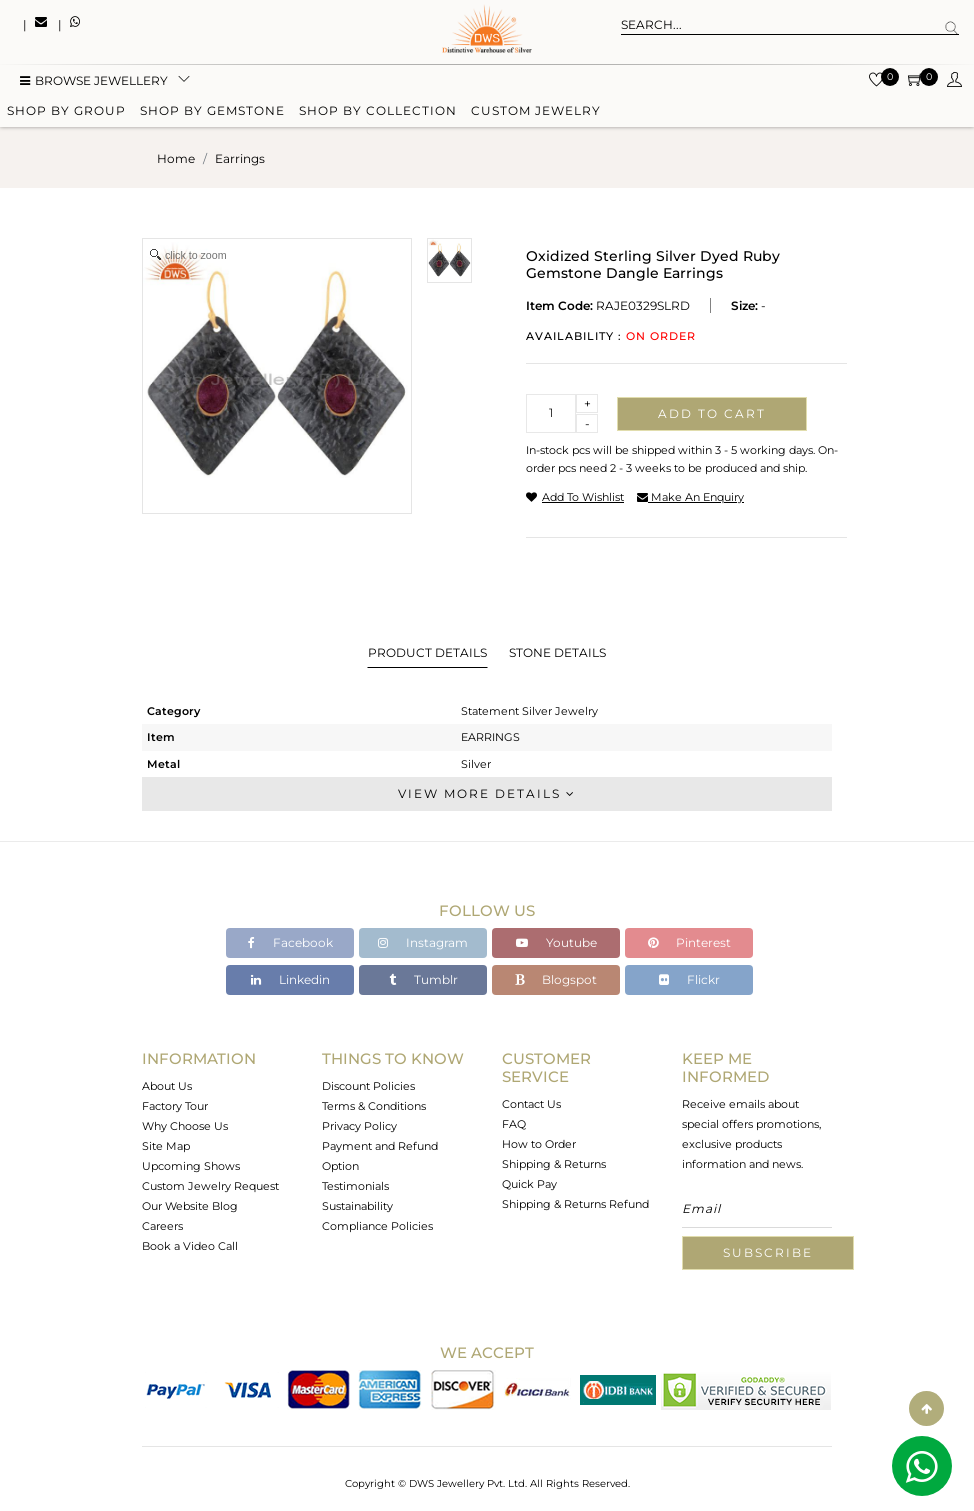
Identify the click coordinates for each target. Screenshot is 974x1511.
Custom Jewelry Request (210, 1186)
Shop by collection (378, 112)
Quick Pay (529, 1184)
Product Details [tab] (427, 652)
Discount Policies (368, 1086)
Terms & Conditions (374, 1106)
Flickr (689, 979)
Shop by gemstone (212, 112)
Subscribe (768, 1252)
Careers (162, 1226)
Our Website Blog (190, 1206)
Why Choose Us (185, 1126)
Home (176, 158)
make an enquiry (690, 497)
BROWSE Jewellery (94, 82)
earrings (240, 158)
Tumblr (423, 979)
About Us (167, 1086)
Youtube (556, 942)
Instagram (423, 942)
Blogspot (556, 979)
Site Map (166, 1146)
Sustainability (357, 1206)
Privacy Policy (359, 1126)
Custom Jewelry (536, 112)
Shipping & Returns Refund (575, 1204)
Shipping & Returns (554, 1164)
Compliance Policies (377, 1226)
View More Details (487, 793)
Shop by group (66, 112)
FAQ (514, 1124)
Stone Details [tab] (557, 652)
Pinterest (689, 942)
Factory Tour (175, 1106)
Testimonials (355, 1186)
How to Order (539, 1144)
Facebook (290, 942)
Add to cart (712, 413)
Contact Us (531, 1104)
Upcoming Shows (191, 1166)
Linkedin (290, 979)
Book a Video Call (190, 1246)
